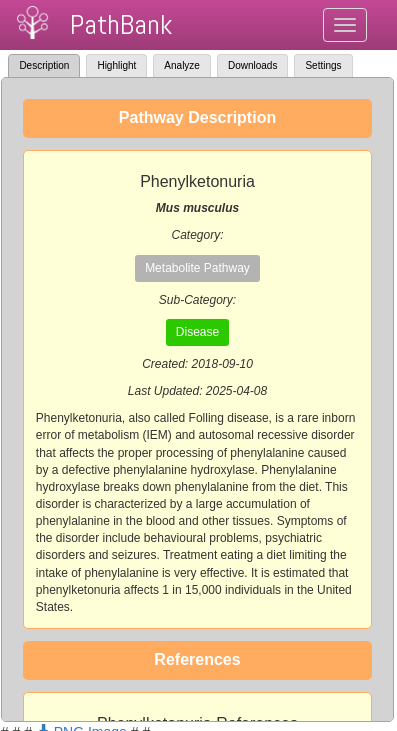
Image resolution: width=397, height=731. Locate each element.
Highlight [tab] (116, 65)
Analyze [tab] (182, 65)
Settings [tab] (323, 65)
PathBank (121, 24)
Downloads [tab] (252, 65)
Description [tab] (44, 65)
